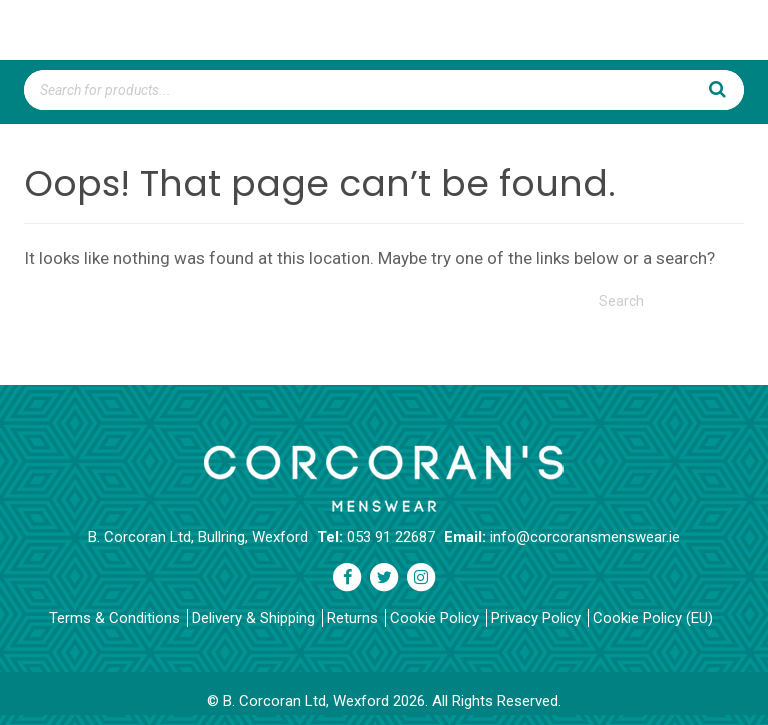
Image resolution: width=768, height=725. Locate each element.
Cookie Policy (434, 618)
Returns (352, 618)
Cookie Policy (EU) (653, 618)
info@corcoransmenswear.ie (585, 537)
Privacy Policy (536, 618)
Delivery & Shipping (253, 618)
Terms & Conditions (114, 618)
